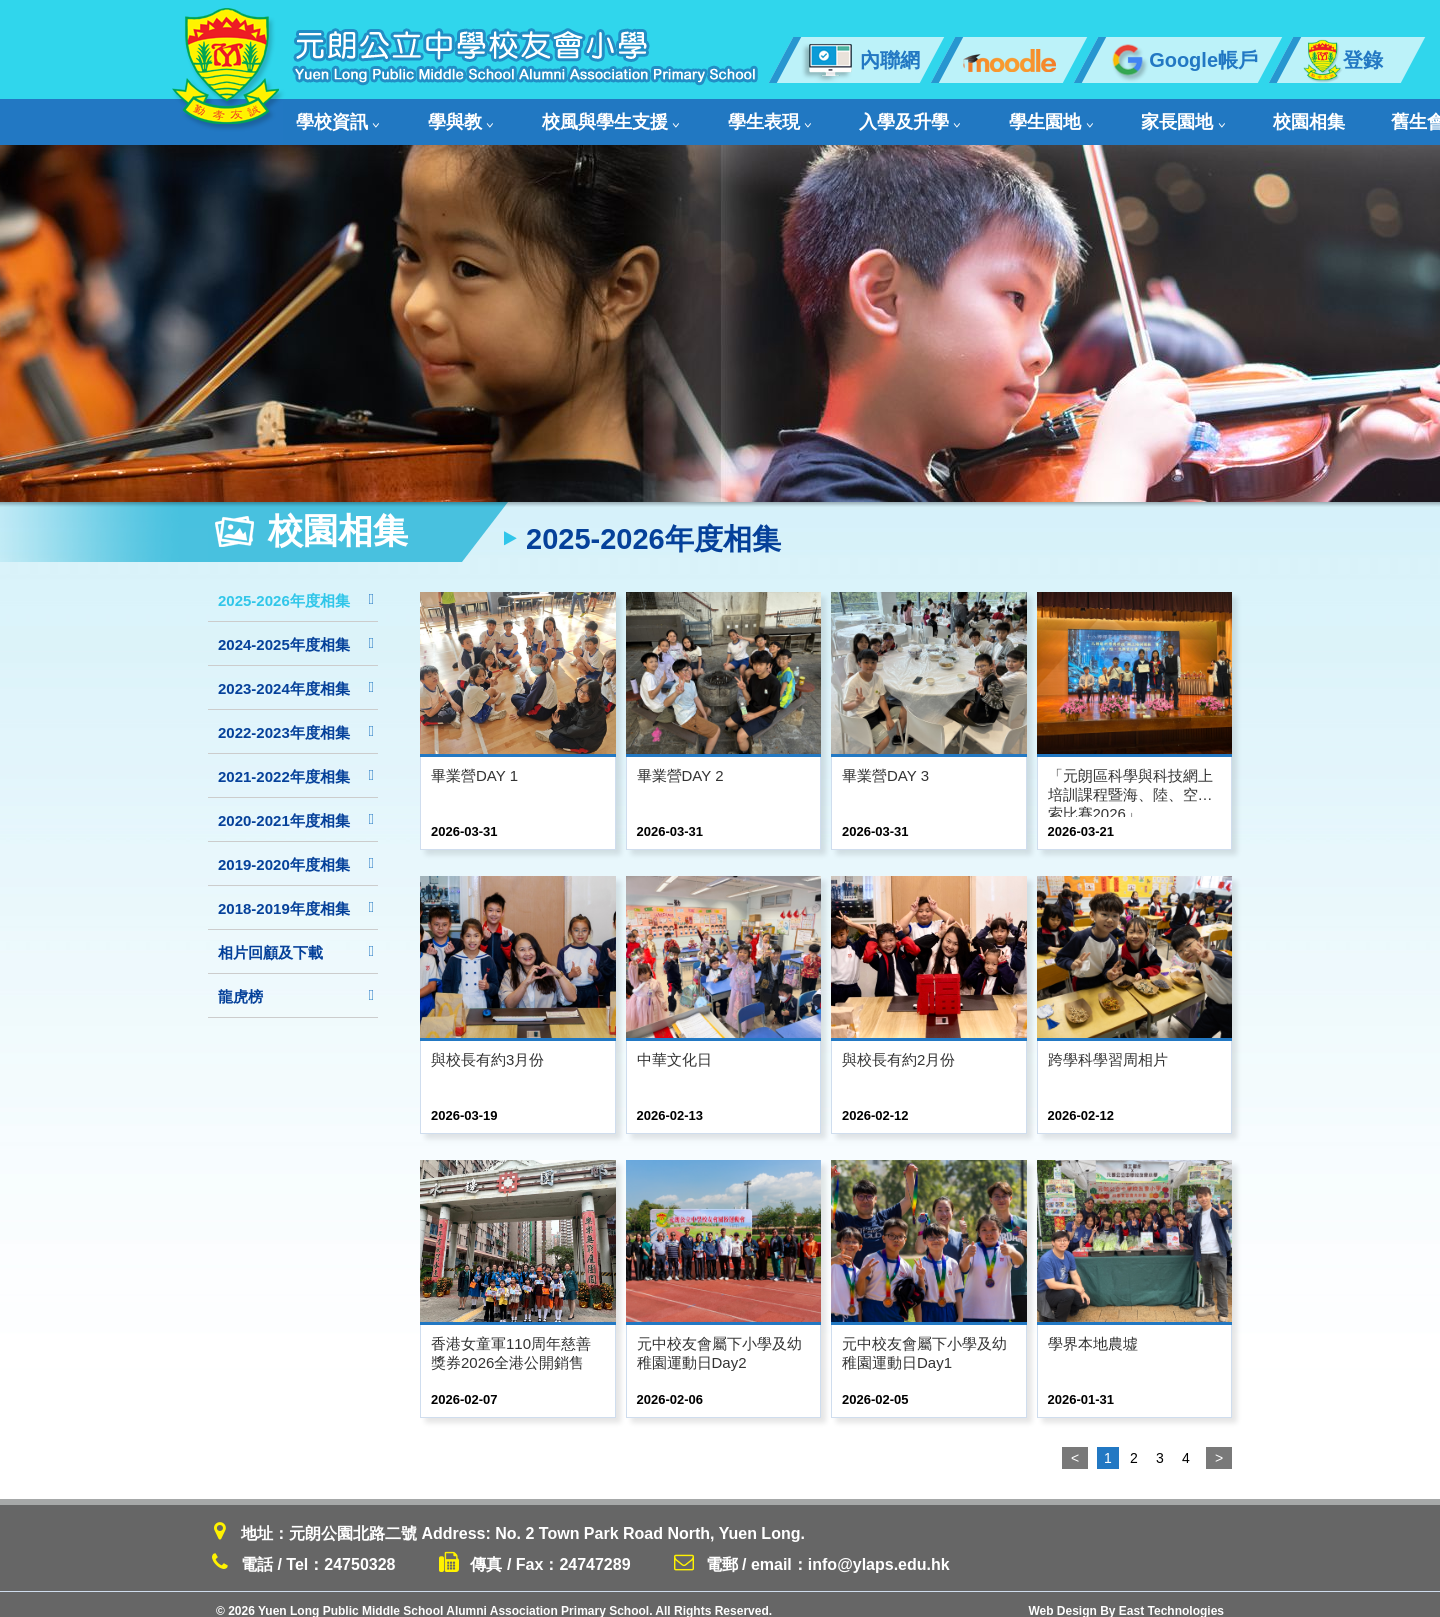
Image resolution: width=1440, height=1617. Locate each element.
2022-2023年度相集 (296, 719)
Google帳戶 (1182, 60)
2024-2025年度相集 (296, 631)
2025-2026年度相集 (296, 587)
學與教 (428, 115)
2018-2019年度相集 (296, 895)
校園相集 (1100, 115)
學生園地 (900, 115)
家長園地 (1003, 115)
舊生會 (1187, 115)
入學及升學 (788, 115)
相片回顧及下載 (296, 939)
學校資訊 (334, 115)
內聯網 (860, 60)
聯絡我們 (1282, 115)
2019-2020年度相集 (296, 851)
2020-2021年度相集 (296, 807)
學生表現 (677, 115)
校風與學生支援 (548, 115)
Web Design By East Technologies (1126, 1598)
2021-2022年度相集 (296, 763)
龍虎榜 (296, 983)
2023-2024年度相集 (296, 675)
